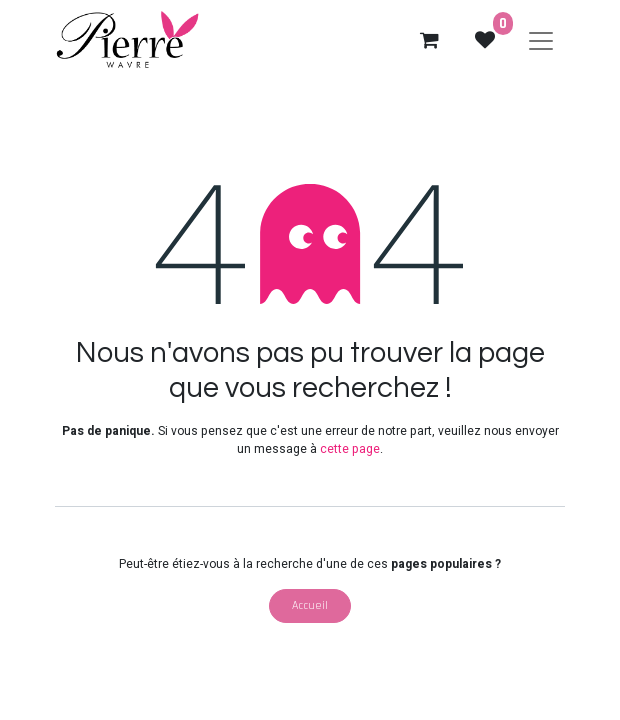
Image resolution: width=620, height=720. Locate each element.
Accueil (310, 605)
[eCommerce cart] (429, 40)
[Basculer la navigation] (541, 40)
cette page (350, 449)
